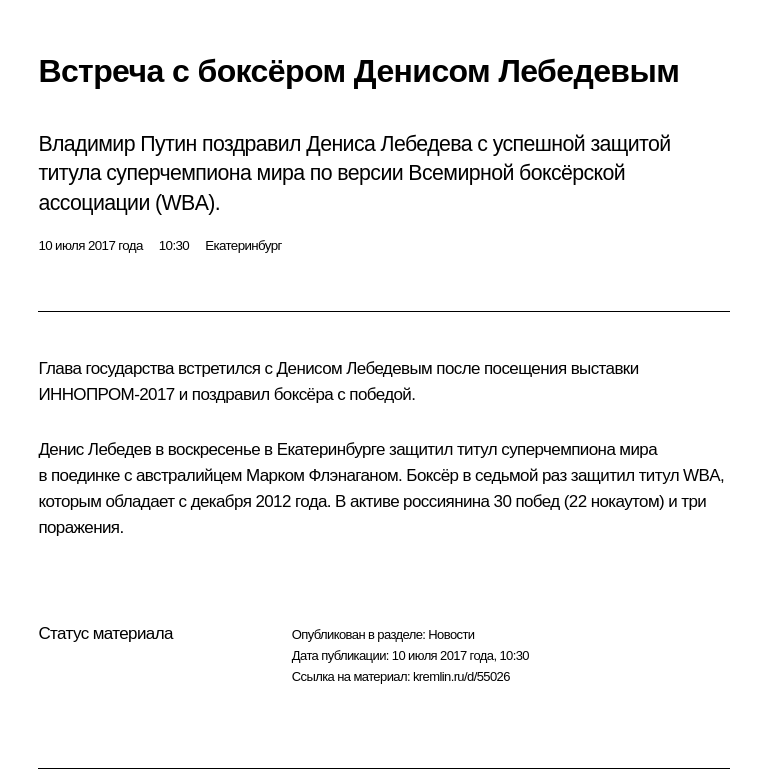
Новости (451, 634)
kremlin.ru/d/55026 (461, 676)
